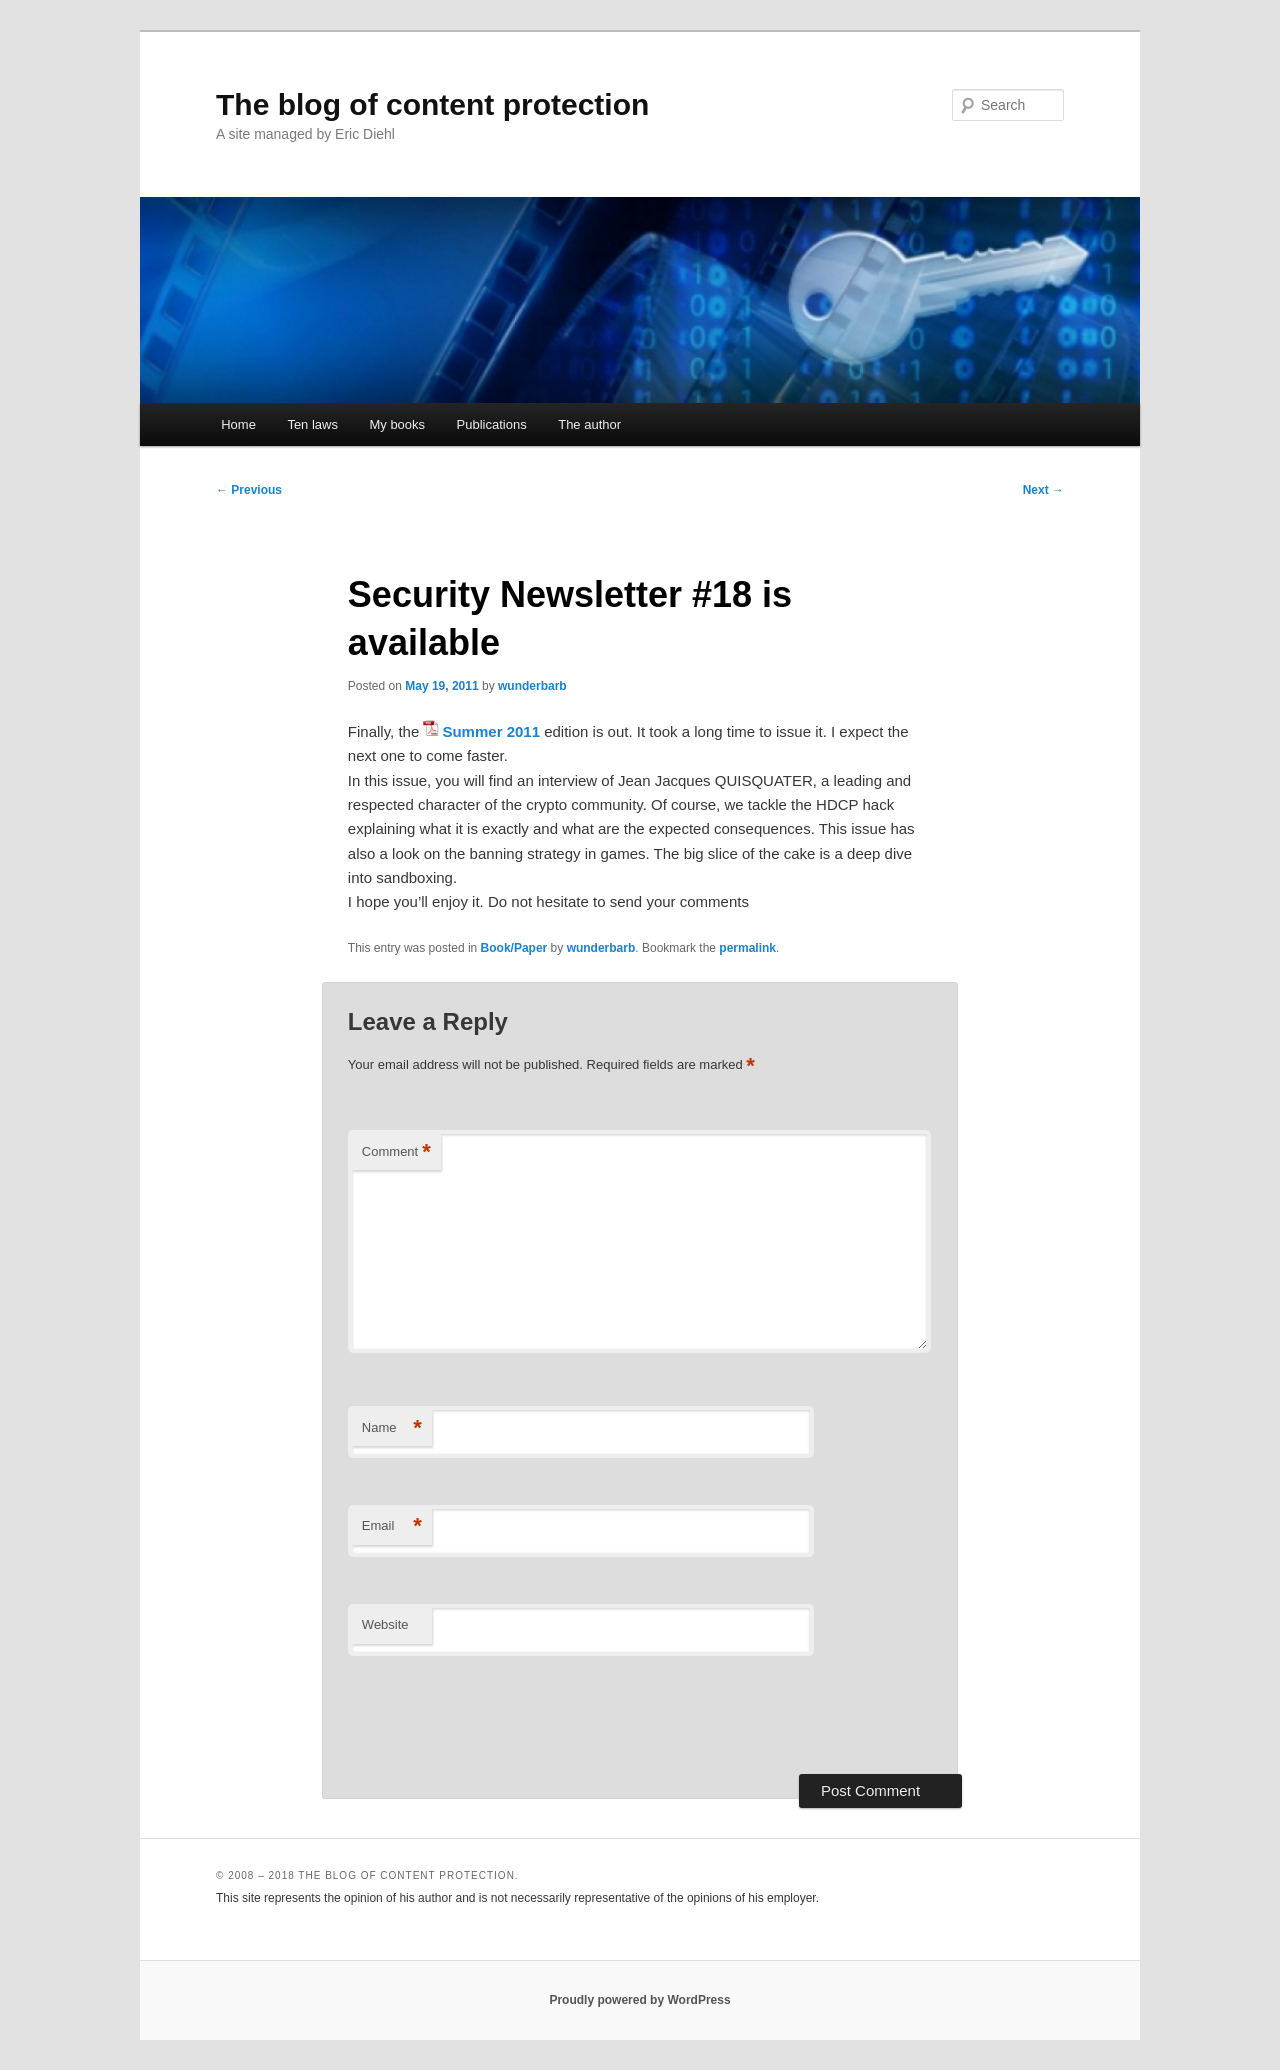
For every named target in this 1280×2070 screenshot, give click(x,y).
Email (392, 1526)
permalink (747, 948)
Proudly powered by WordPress (639, 2000)
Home (238, 424)
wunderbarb (532, 686)
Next (1043, 490)
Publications (492, 424)
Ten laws (312, 424)
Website (385, 1624)
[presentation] (500, 1715)
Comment (396, 1152)
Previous (249, 490)
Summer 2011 (491, 731)
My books (397, 424)
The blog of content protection (432, 104)
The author (589, 424)
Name (392, 1428)
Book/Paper (514, 948)
